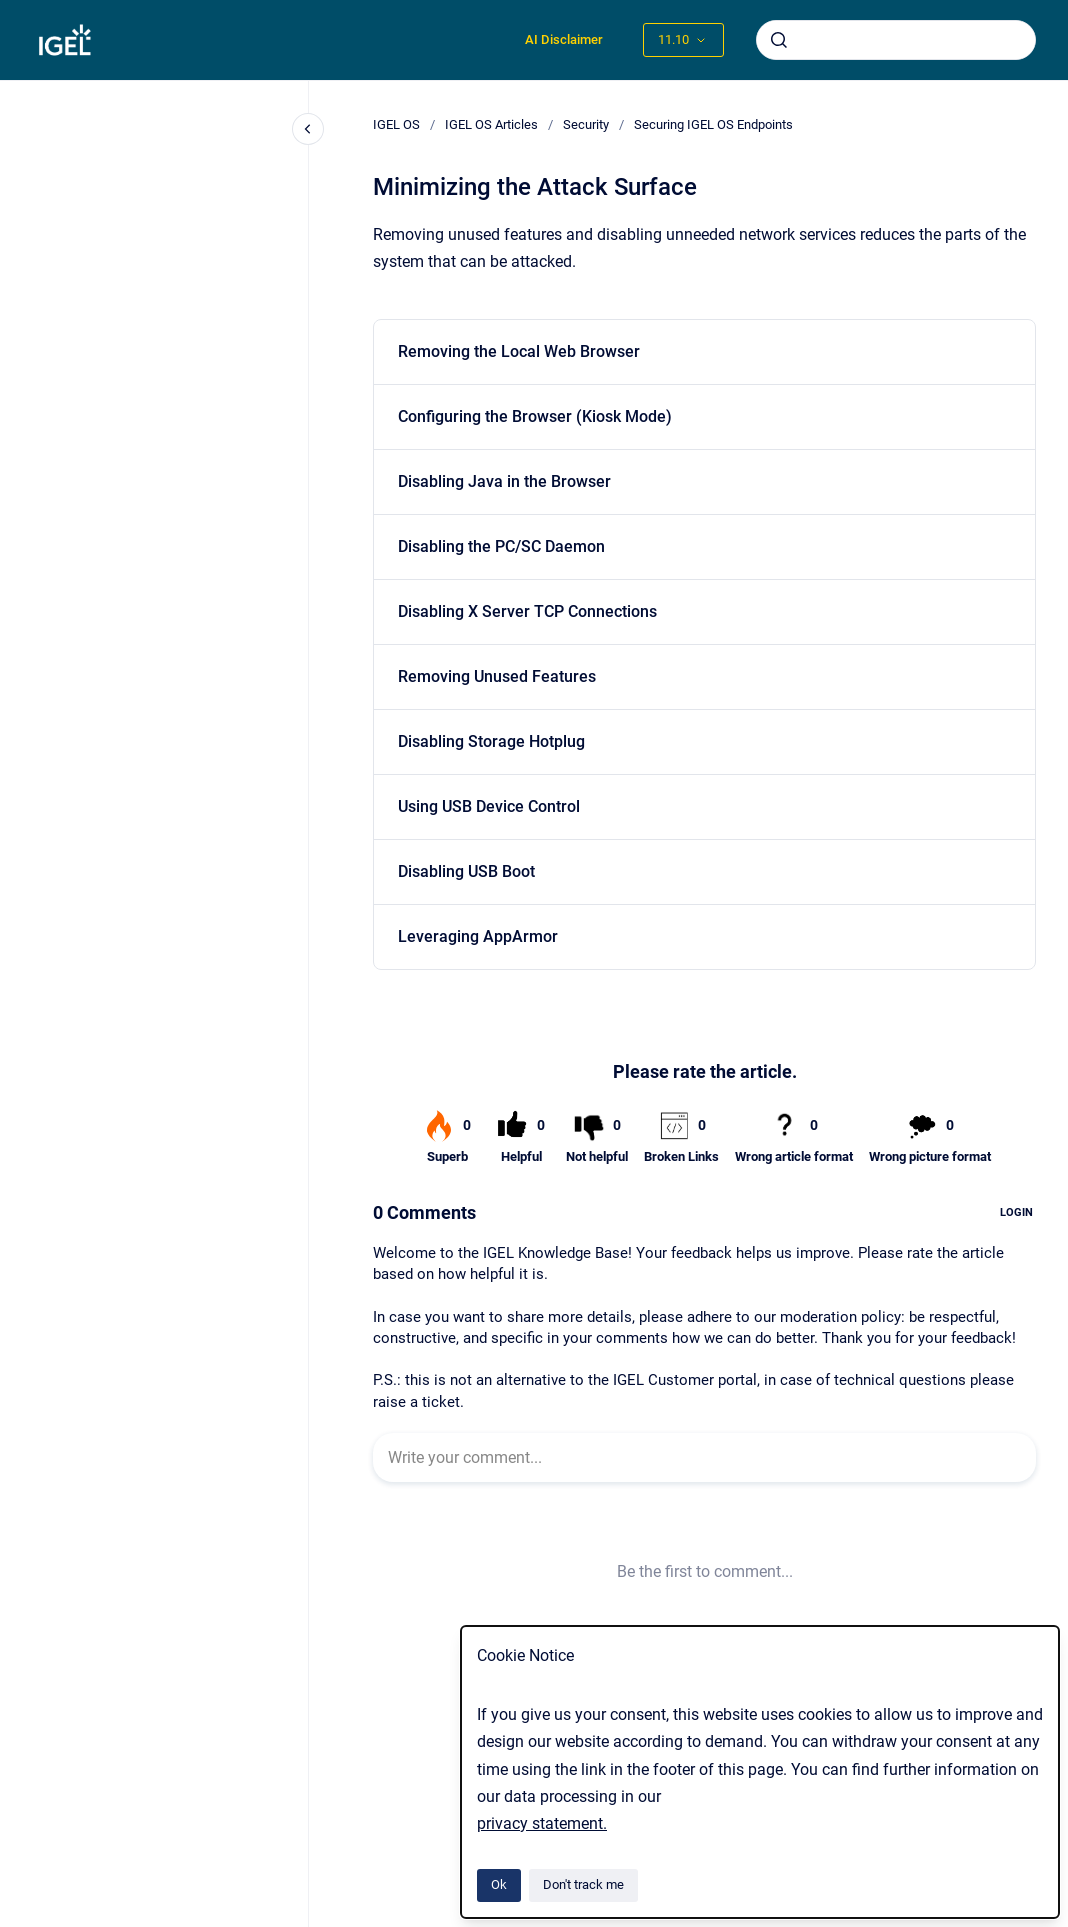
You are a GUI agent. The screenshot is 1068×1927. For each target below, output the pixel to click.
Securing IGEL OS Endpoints (713, 124)
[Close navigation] (308, 129)
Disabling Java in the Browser (504, 481)
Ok (499, 1884)
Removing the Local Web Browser (519, 351)
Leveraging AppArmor (478, 936)
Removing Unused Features (497, 676)
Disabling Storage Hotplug (491, 741)
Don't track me (583, 1884)
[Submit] (779, 40)
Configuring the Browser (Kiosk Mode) (535, 416)
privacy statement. (542, 1823)
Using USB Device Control (489, 806)
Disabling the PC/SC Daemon (501, 546)
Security (586, 124)
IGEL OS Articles (491, 124)
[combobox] (896, 40)
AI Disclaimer (564, 39)
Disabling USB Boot (466, 871)
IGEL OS (396, 124)
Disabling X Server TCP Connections (527, 611)
